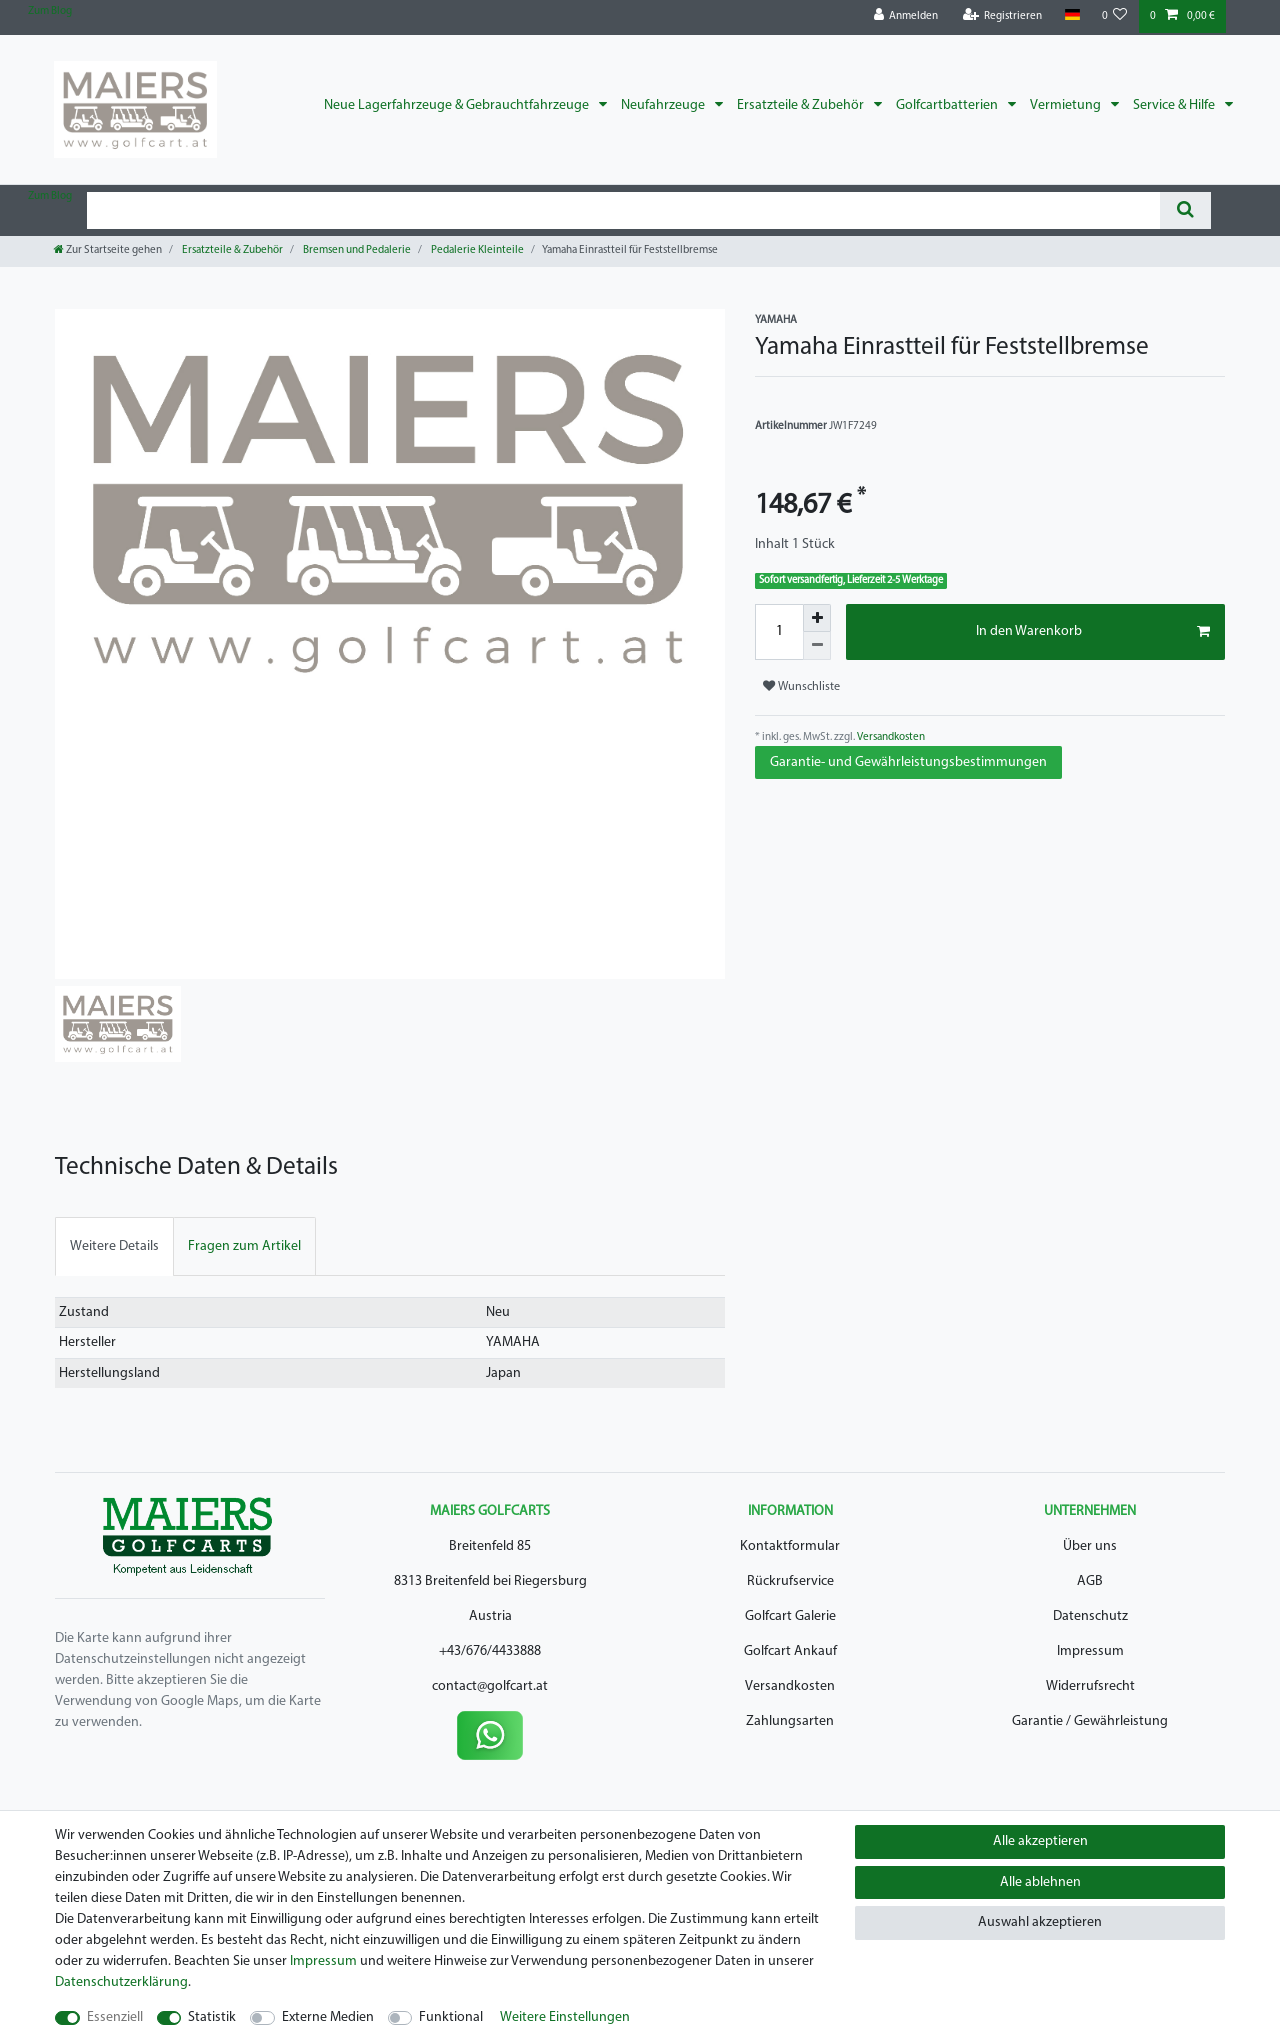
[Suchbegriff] (623, 210)
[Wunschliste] (1115, 16)
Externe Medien (328, 2017)
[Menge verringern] (817, 646)
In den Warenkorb (1093, 632)
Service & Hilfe (1175, 105)
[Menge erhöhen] (817, 618)
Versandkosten (890, 737)
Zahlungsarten (790, 1721)
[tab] (114, 1246)
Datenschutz (1090, 1616)
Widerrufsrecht (1090, 1686)
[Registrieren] (1003, 16)
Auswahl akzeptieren (1040, 1922)
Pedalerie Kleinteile (476, 250)
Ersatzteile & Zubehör (802, 105)
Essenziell (115, 2017)
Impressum (1090, 1651)
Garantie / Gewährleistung (1090, 1721)
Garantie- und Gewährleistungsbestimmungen (908, 762)
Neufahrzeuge (664, 105)
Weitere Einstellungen (565, 2017)
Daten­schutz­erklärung (121, 1982)
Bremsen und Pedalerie (356, 250)
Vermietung (1067, 105)
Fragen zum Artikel (244, 1246)
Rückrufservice (790, 1581)
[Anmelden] (906, 16)
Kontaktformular (790, 1546)
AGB (1090, 1581)
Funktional (451, 2017)
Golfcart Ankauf (790, 1651)
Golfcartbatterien (948, 105)
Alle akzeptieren (1040, 1841)
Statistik (212, 2017)
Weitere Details (114, 1246)
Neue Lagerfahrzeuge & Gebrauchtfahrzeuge (458, 105)
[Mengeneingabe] (779, 632)
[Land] (1071, 15)
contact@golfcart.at (490, 1686)
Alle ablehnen (1040, 1882)
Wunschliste (801, 686)
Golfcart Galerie (790, 1616)
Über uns (1090, 1546)
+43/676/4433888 (490, 1651)
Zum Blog (50, 11)
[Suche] (1185, 210)
